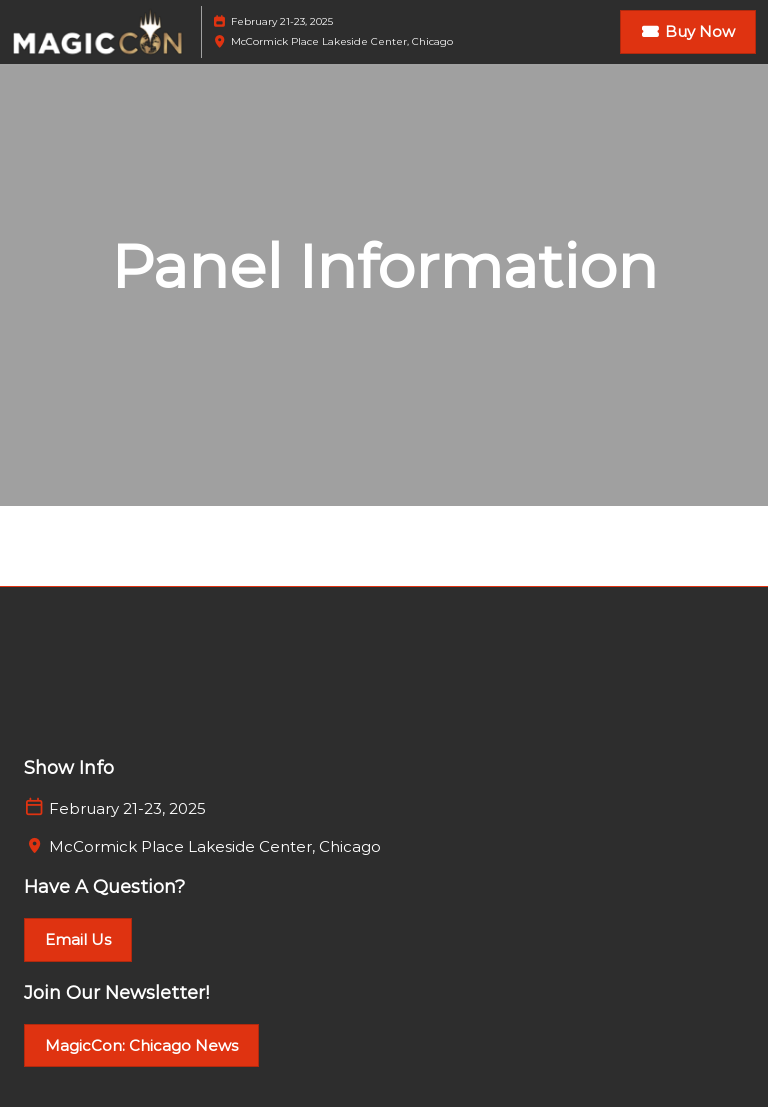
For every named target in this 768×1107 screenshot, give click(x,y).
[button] (688, 32)
